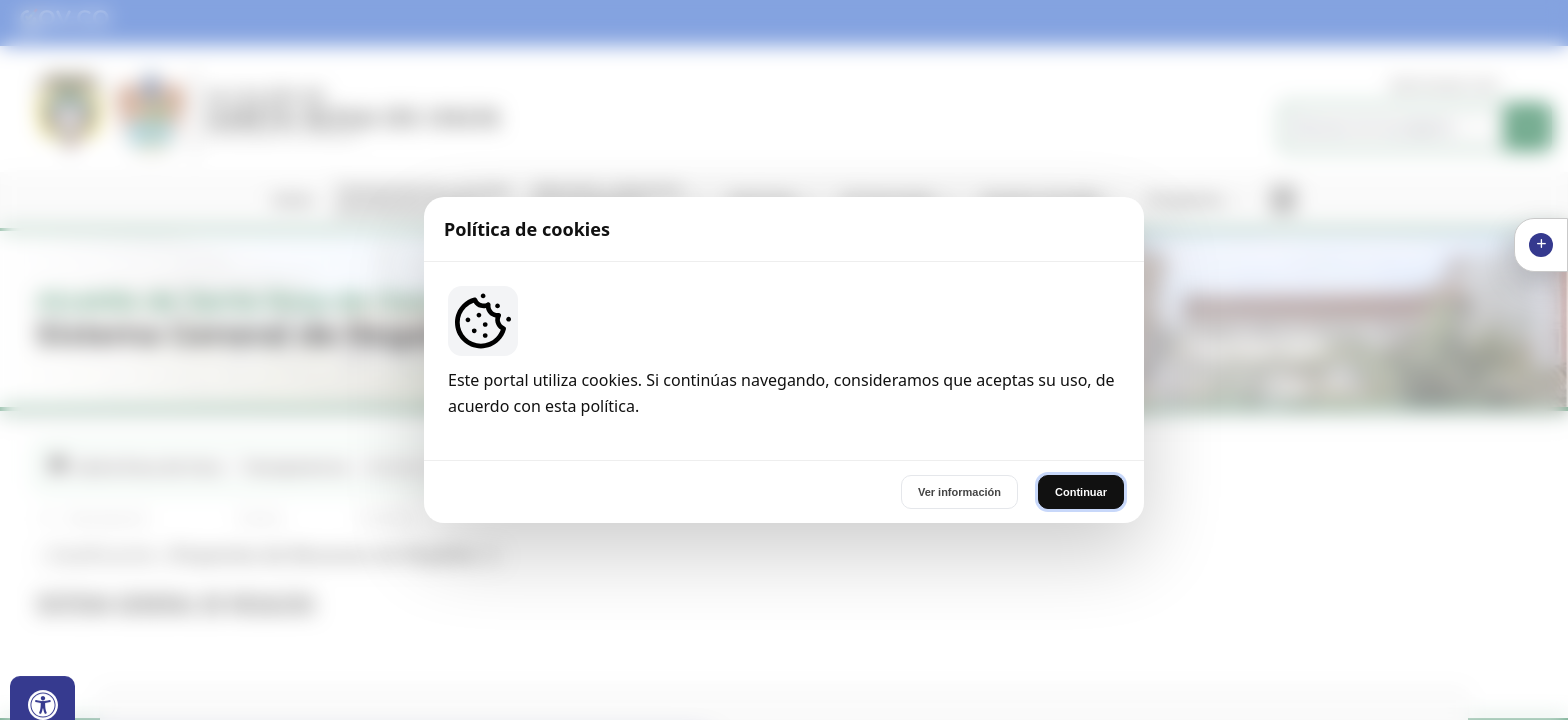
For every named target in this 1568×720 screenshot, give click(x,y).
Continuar (1081, 492)
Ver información (959, 492)
